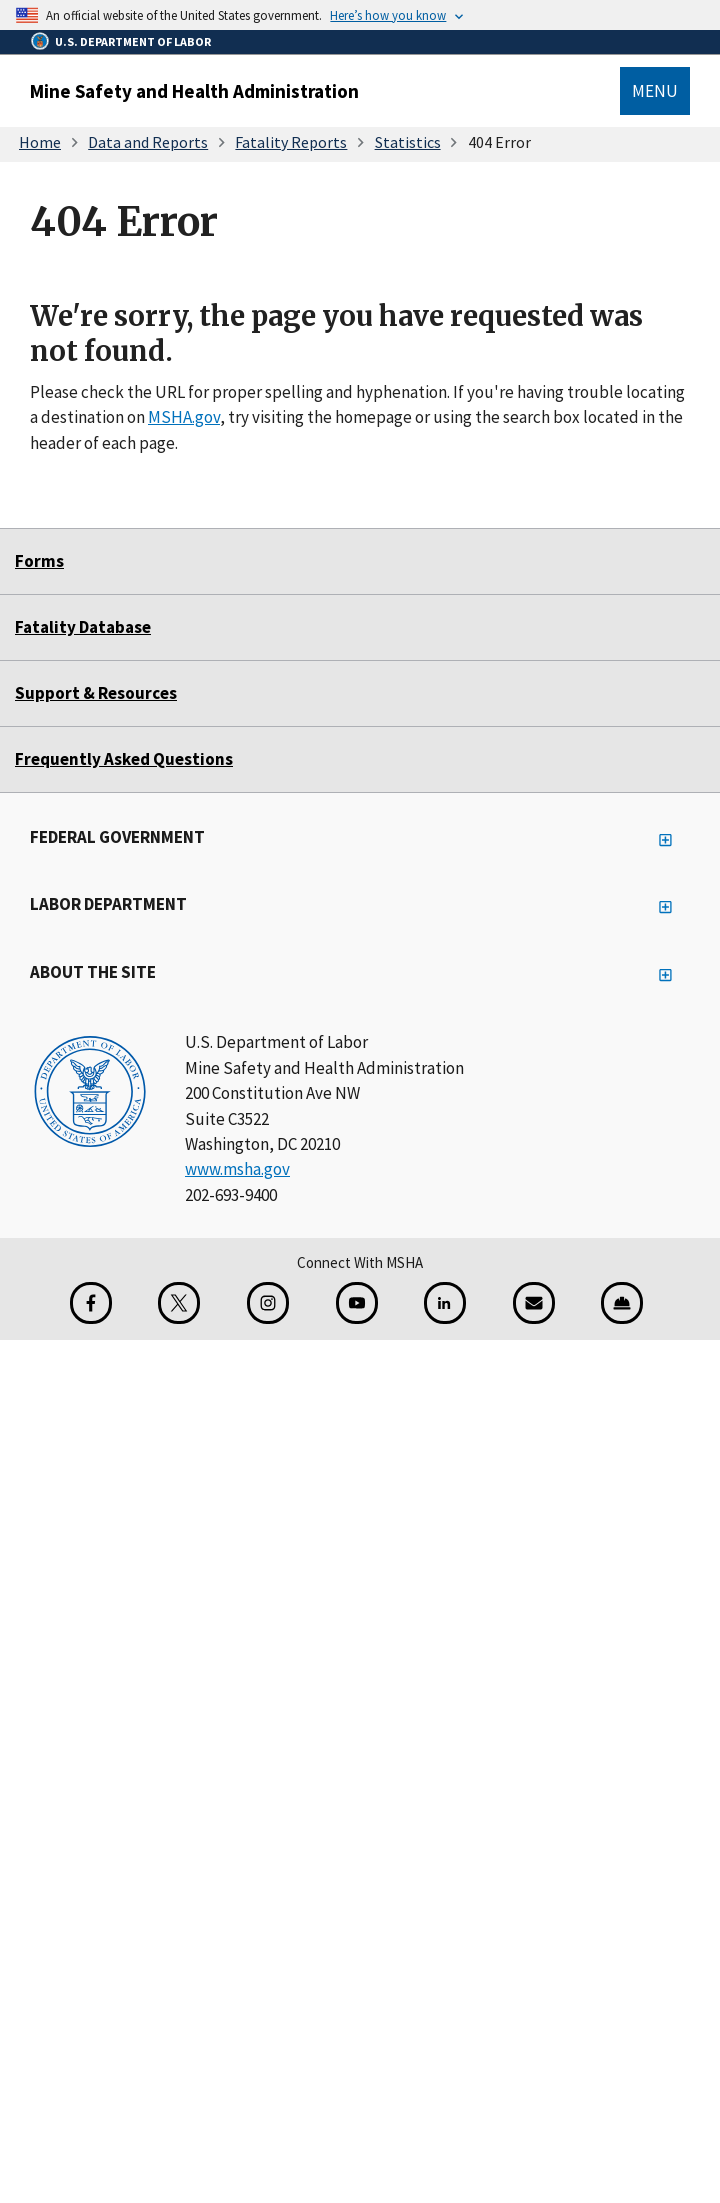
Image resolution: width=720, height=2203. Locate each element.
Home (40, 142)
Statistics (408, 142)
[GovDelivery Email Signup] (534, 1303)
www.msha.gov (237, 1169)
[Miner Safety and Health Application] (622, 1303)
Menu (655, 91)
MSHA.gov (184, 417)
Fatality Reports (291, 142)
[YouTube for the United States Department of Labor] (357, 1303)
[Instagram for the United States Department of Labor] (268, 1303)
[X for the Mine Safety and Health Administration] (179, 1303)
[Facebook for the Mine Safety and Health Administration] (91, 1303)
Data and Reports (148, 142)
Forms (39, 561)
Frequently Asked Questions (124, 759)
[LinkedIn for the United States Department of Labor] (445, 1303)
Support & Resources (96, 693)
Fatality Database (83, 627)
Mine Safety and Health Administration (194, 91)
